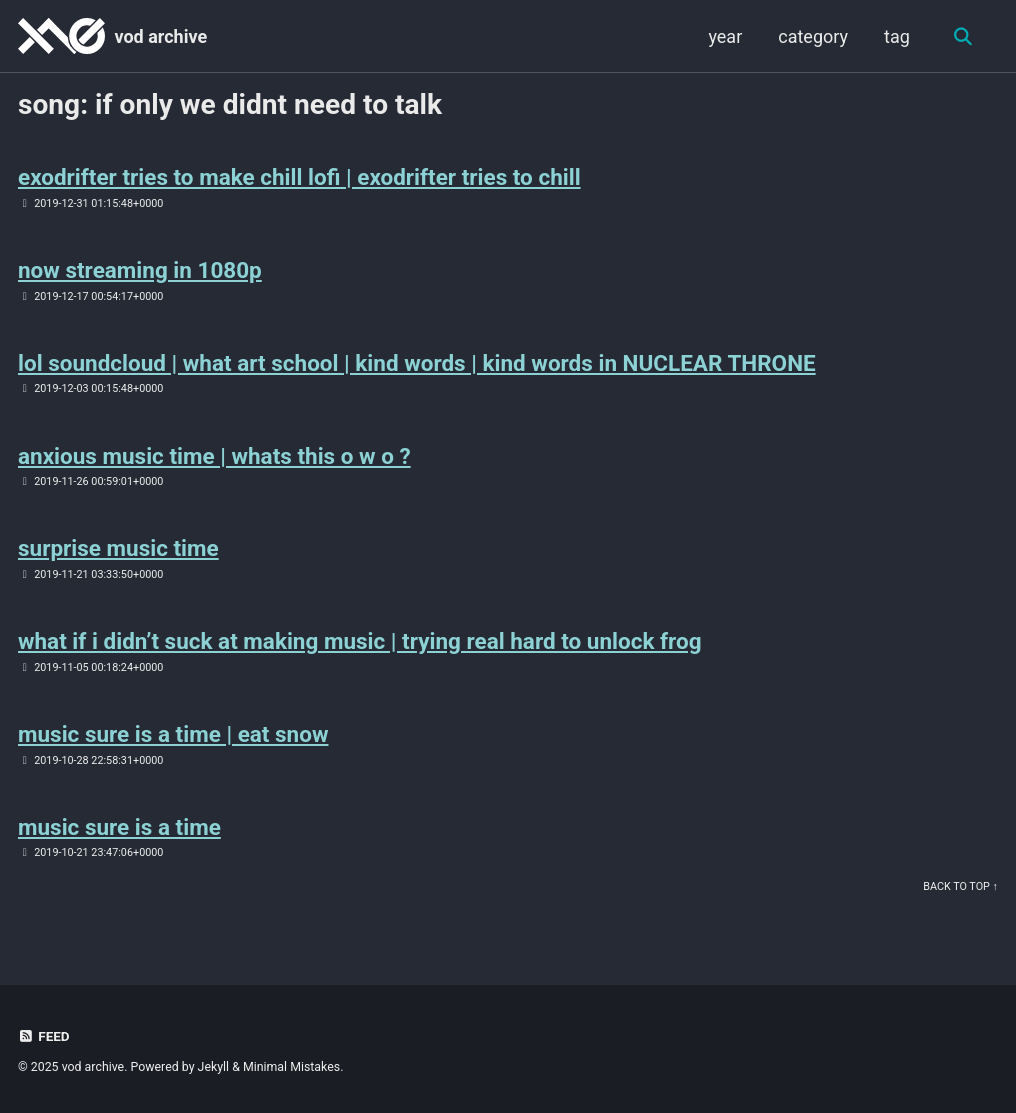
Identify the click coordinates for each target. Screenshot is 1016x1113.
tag (897, 36)
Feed (44, 1036)
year (725, 36)
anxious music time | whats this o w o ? (214, 456)
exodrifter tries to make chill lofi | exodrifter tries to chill (299, 177)
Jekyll (214, 1067)
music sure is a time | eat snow (173, 734)
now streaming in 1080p (140, 270)
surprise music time (118, 548)
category (813, 36)
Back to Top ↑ (960, 886)
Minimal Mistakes (291, 1067)
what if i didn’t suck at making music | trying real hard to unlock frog (360, 641)
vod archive (160, 36)
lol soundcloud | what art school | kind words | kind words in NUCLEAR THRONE (417, 363)
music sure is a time (119, 827)
